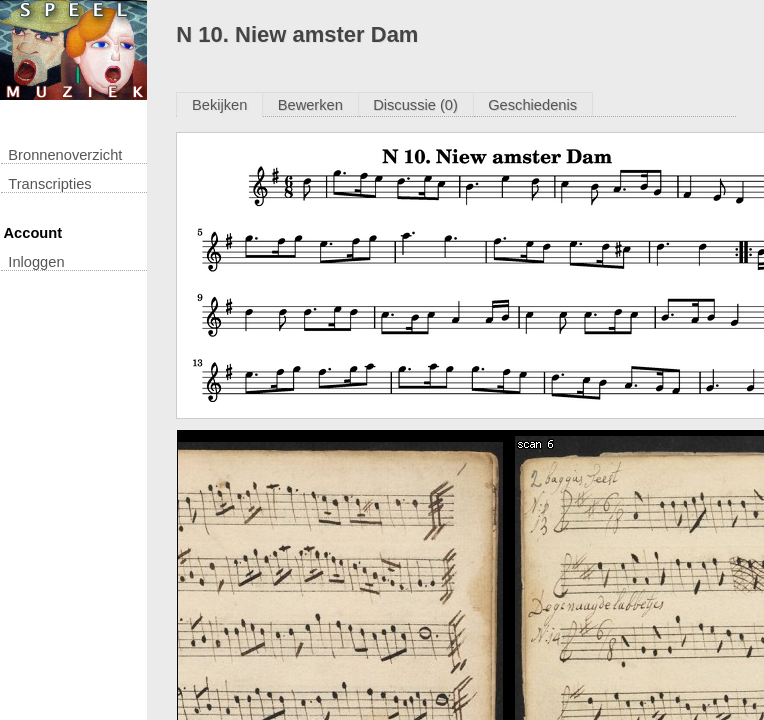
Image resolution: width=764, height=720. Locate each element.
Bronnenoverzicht (65, 155)
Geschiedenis (532, 105)
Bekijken (219, 105)
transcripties (49, 184)
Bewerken (310, 105)
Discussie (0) (415, 105)
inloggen (36, 262)
